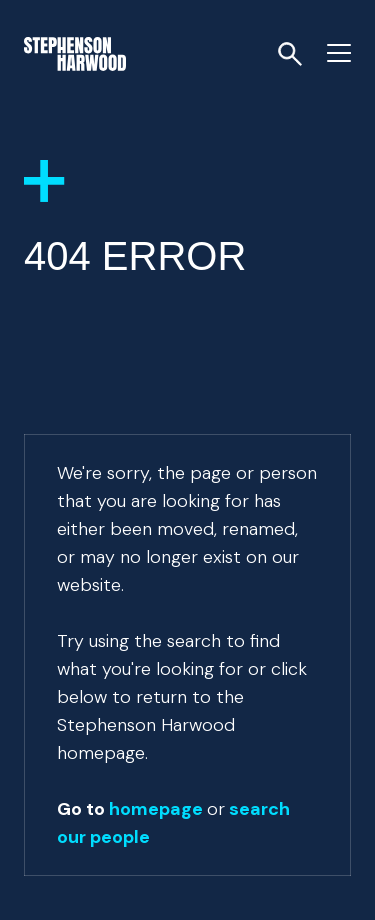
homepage (156, 809)
